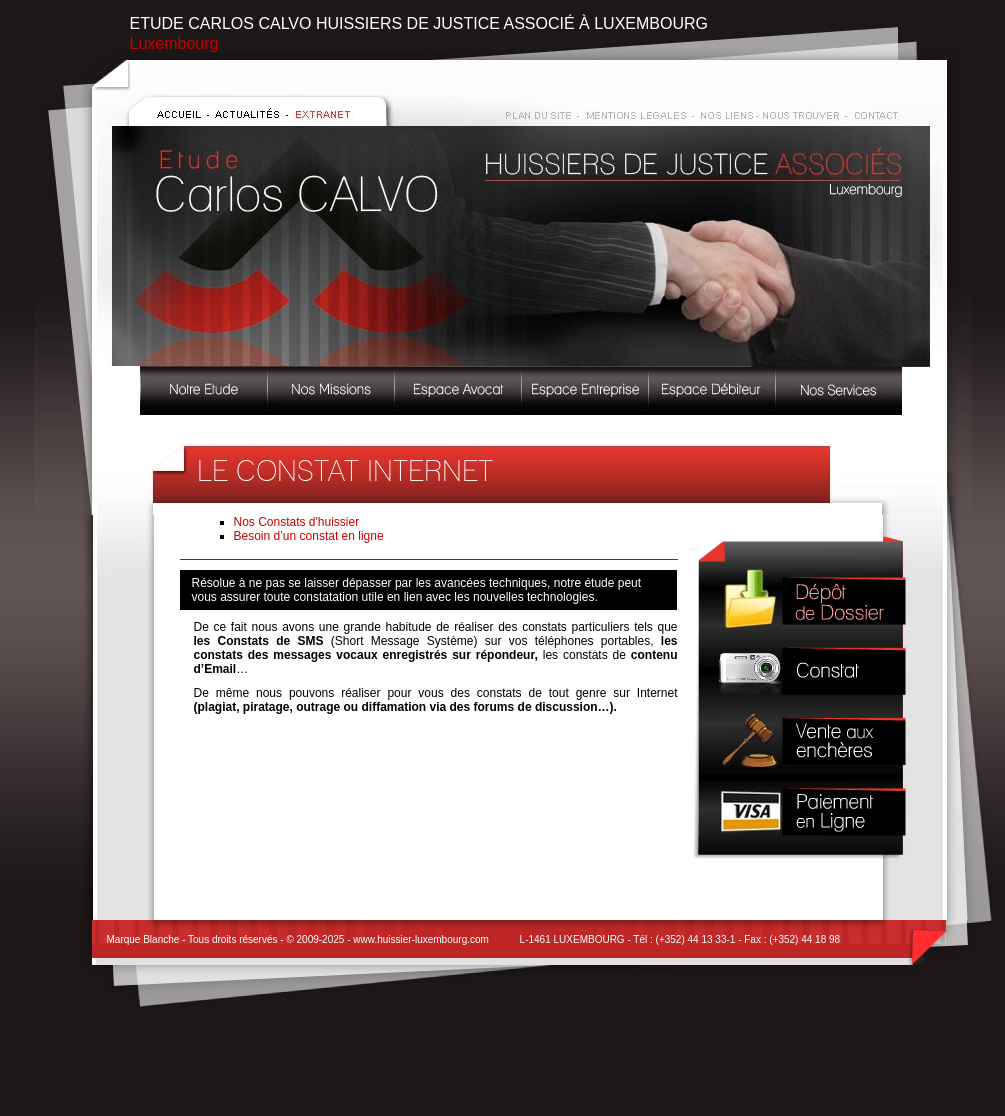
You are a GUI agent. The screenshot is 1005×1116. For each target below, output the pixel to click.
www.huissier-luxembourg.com (421, 939)
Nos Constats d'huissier (297, 522)
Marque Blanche (143, 939)
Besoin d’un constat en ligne (309, 536)
